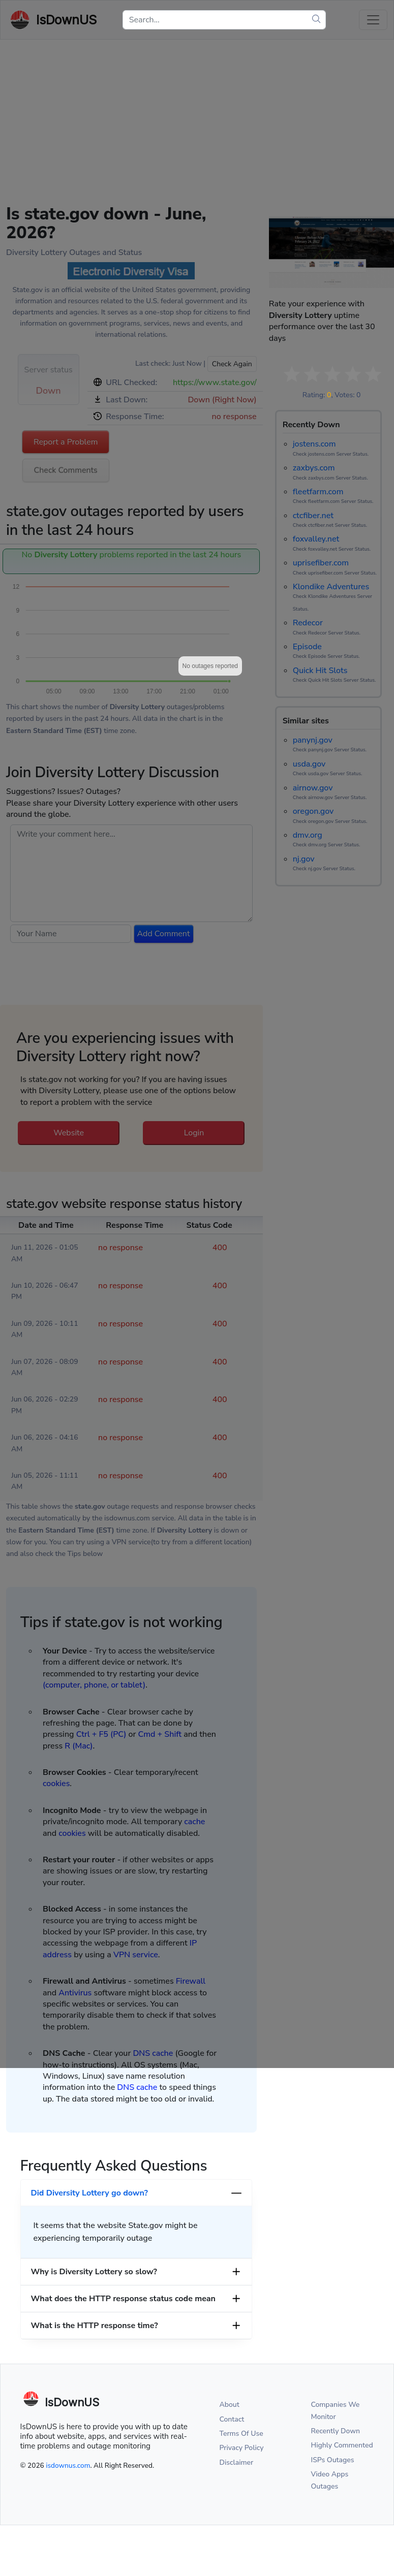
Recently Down (335, 2431)
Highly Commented (342, 2445)
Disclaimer (237, 2462)
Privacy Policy (242, 2448)
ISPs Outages (332, 2460)
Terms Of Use (241, 2433)
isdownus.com (68, 2465)
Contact (232, 2419)
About (229, 2404)
